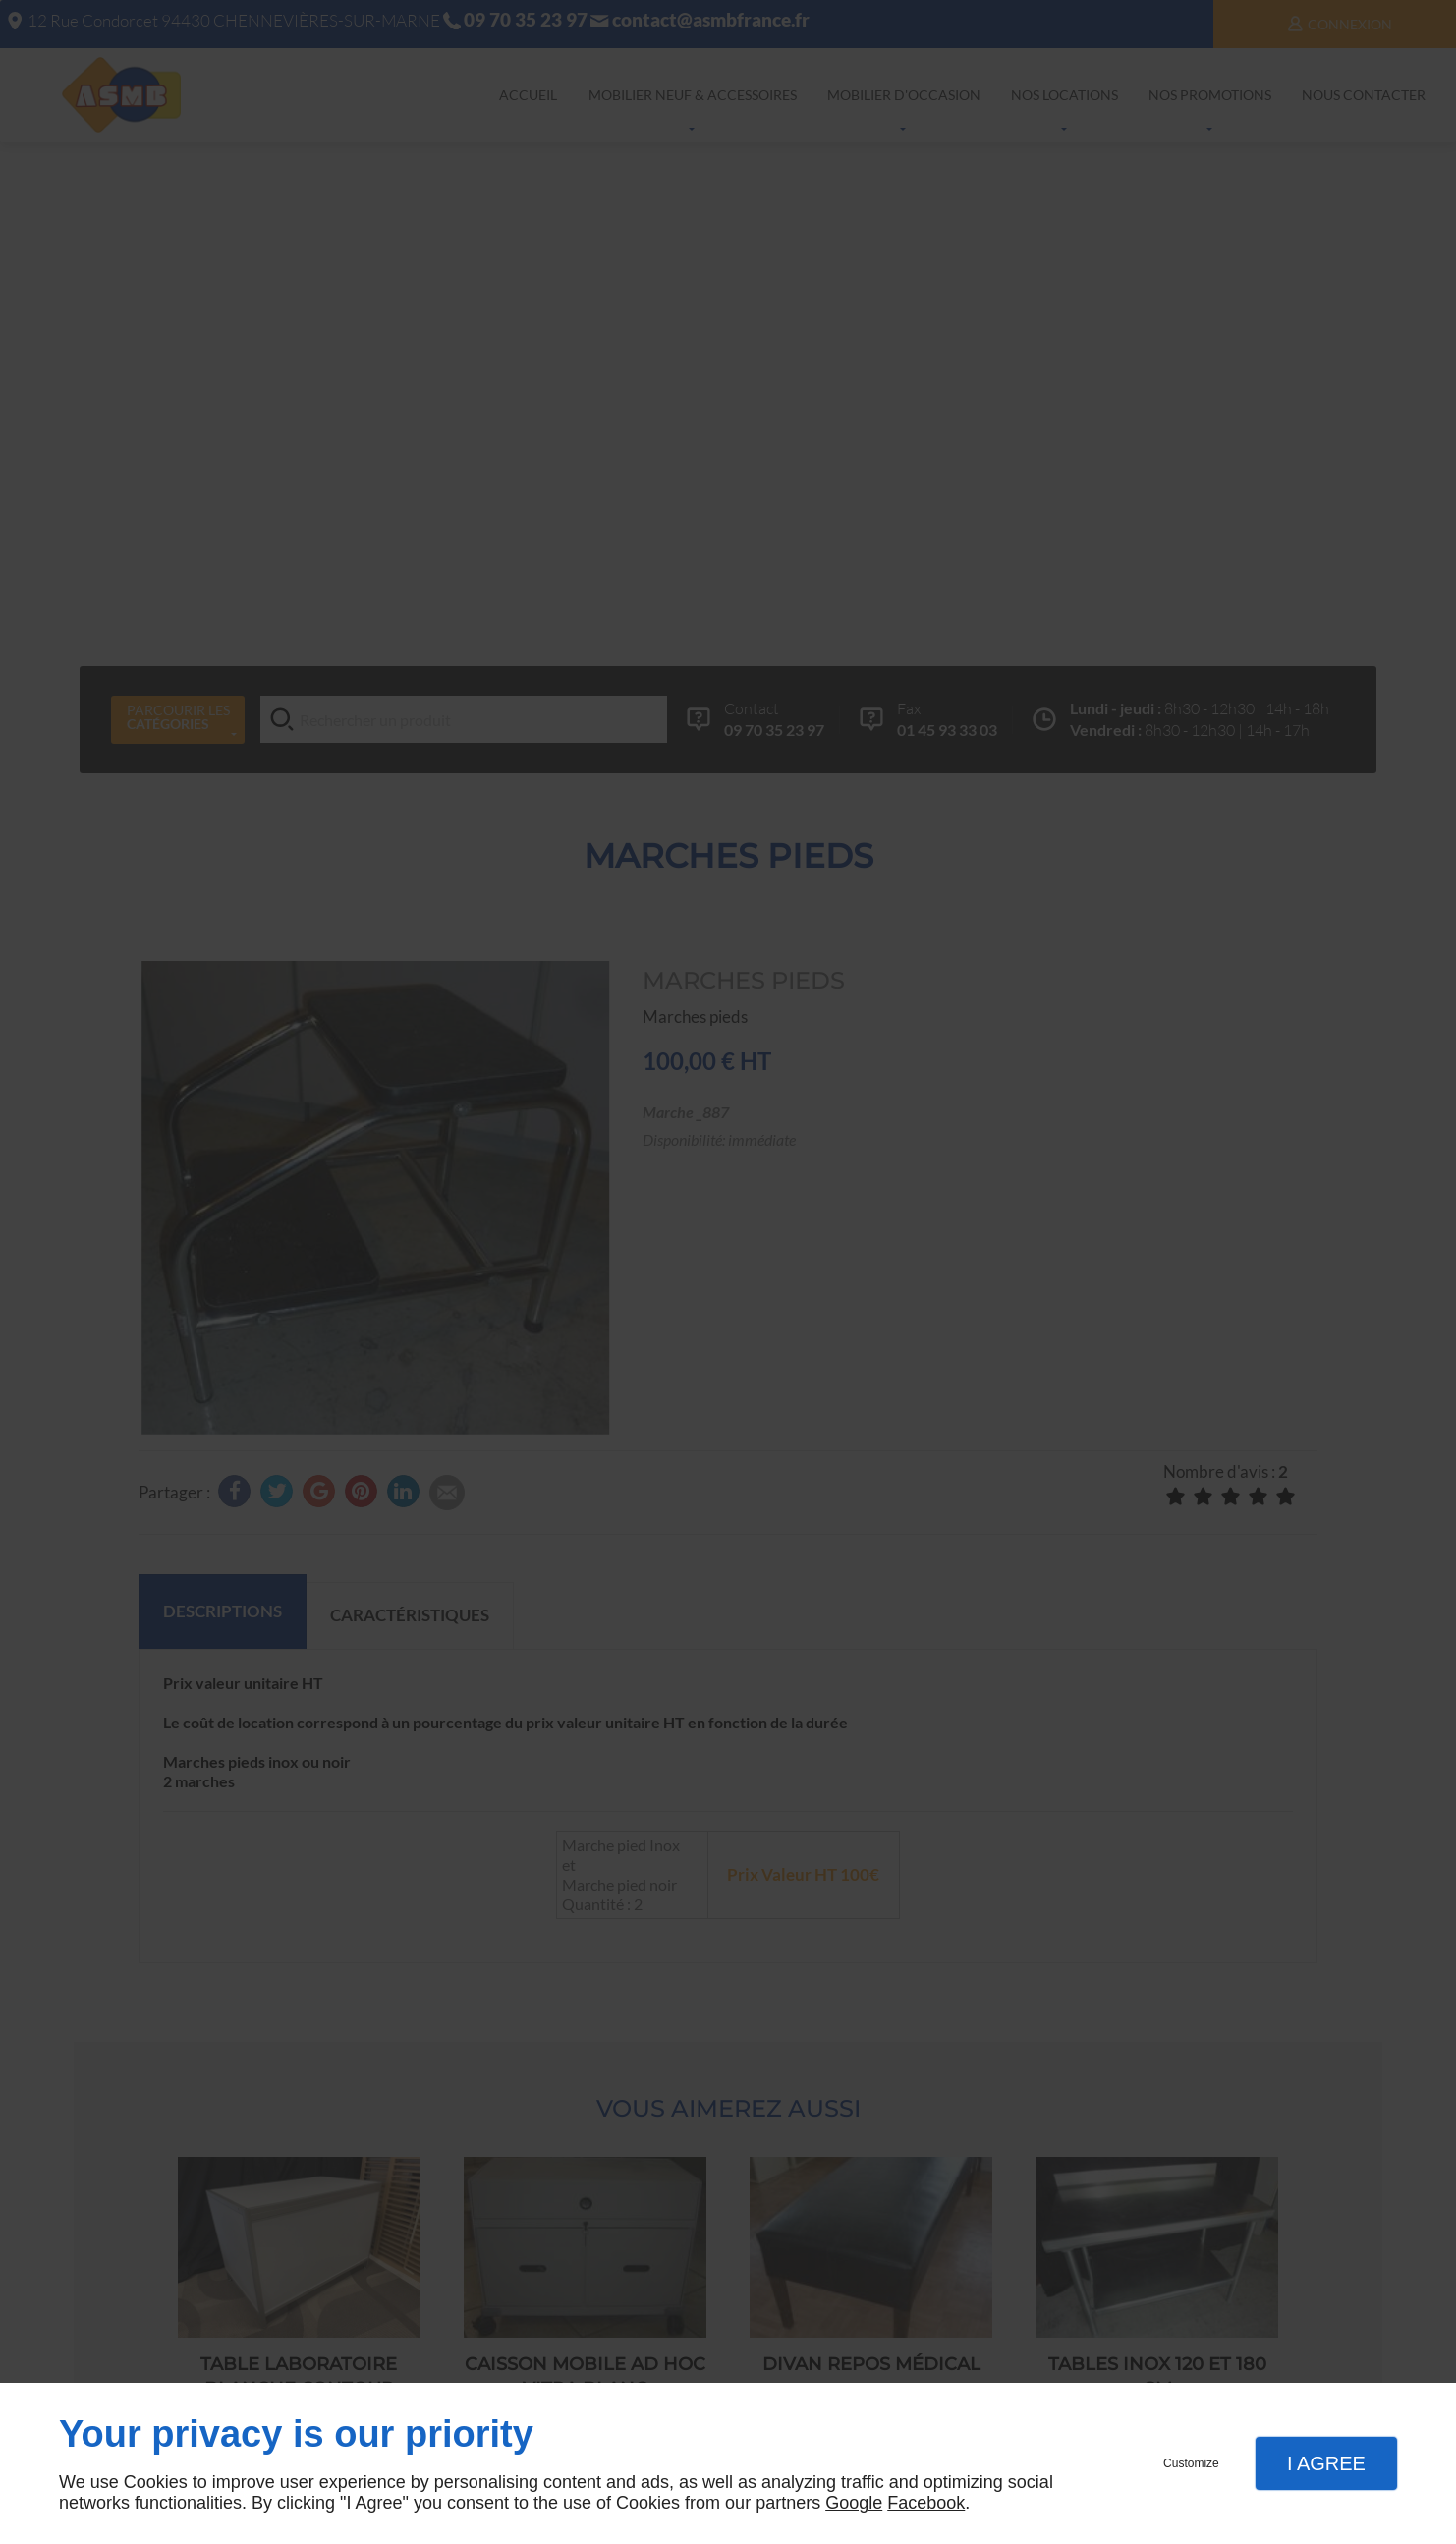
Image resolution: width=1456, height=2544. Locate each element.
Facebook (926, 2503)
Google (853, 2503)
